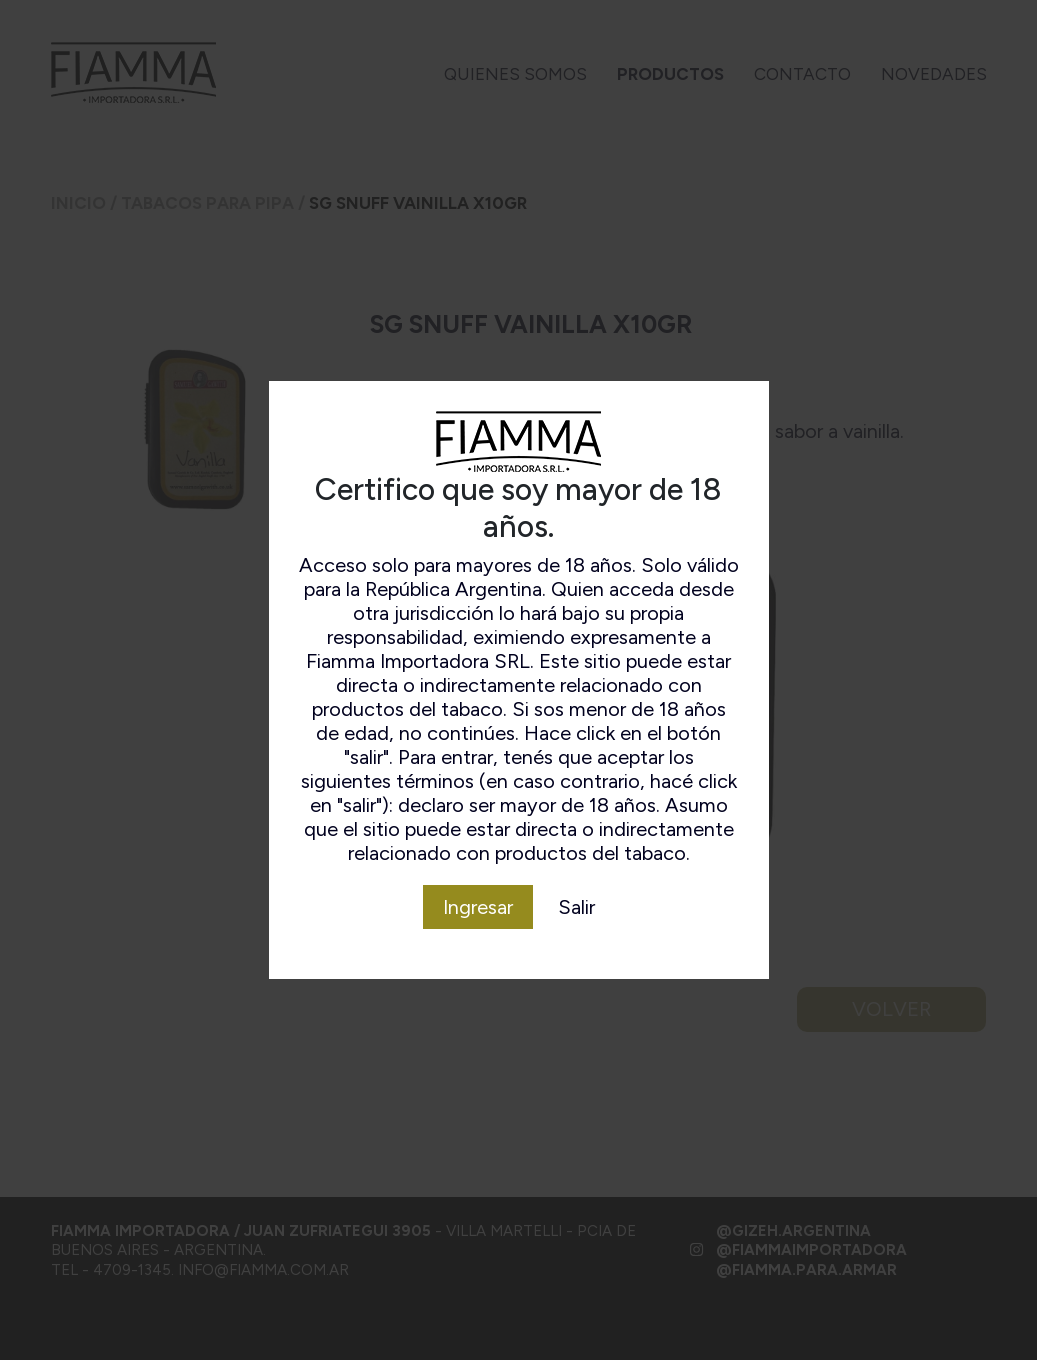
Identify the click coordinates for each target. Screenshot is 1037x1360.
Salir (576, 907)
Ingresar (478, 907)
